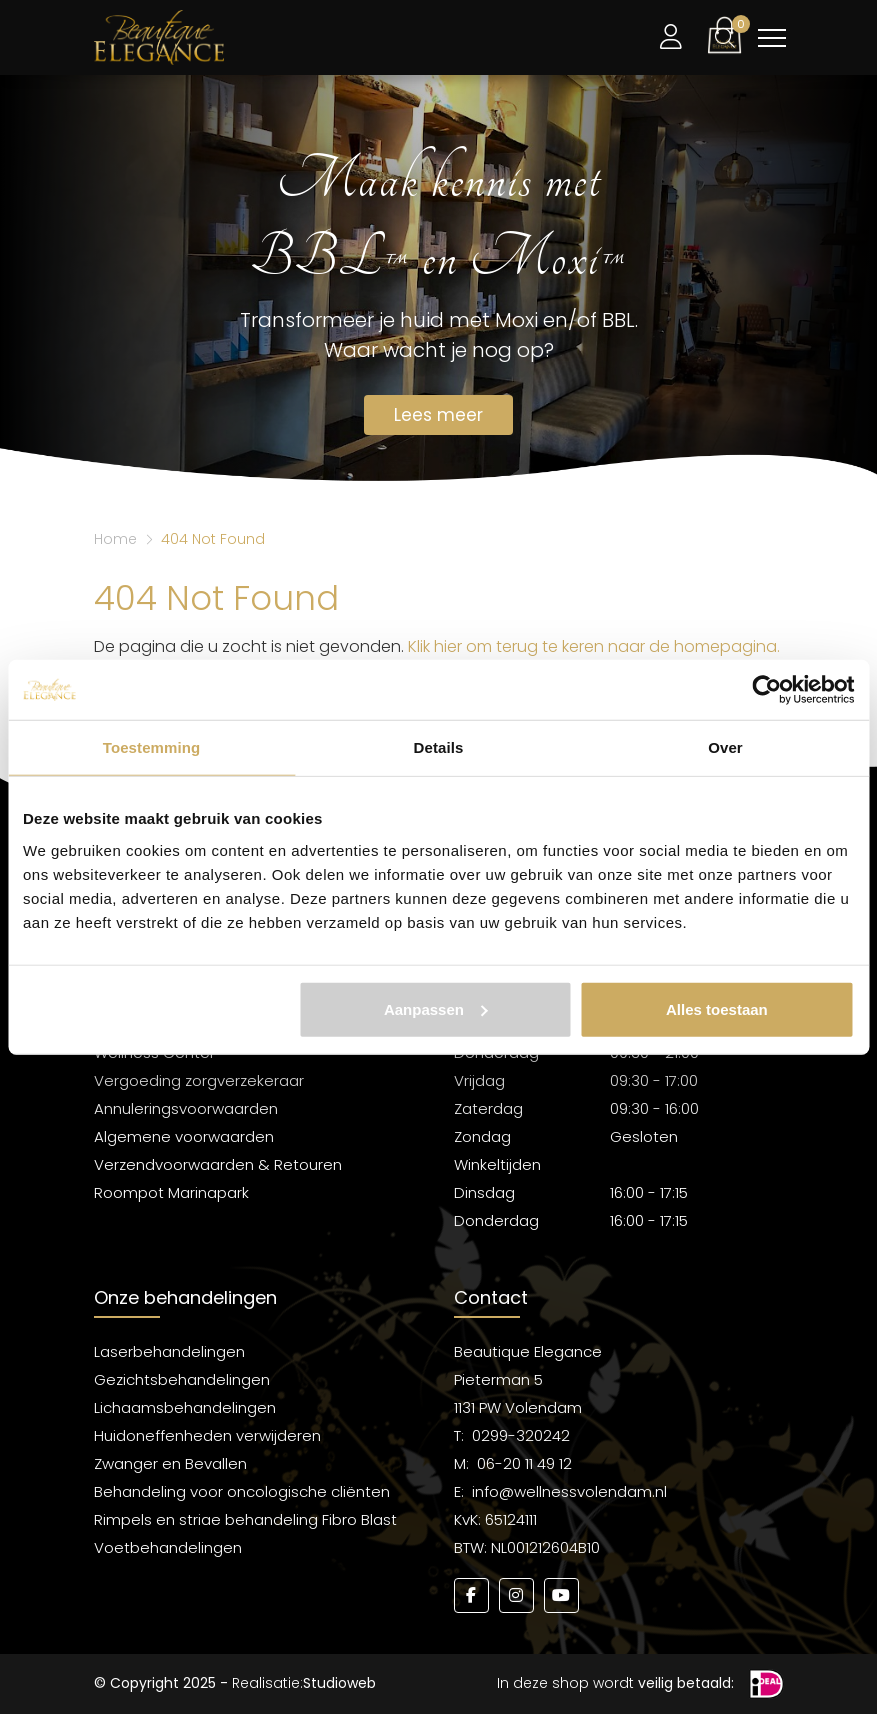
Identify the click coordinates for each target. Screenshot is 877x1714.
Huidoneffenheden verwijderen (207, 1435)
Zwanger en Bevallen (170, 1463)
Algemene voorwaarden (184, 1136)
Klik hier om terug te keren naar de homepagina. (594, 646)
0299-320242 (521, 1435)
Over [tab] (725, 747)
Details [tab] (439, 747)
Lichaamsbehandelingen (185, 1407)
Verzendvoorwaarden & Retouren (218, 1164)
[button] (724, 35)
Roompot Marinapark (171, 1192)
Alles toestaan (717, 1008)
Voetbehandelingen (168, 1547)
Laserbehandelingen (169, 1351)
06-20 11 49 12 (524, 1463)
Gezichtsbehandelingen (182, 1379)
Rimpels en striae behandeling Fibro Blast (245, 1519)
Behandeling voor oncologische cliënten (242, 1491)
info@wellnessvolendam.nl (569, 1491)
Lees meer (438, 415)
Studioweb (339, 1683)
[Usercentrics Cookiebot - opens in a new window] (766, 690)
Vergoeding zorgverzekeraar (199, 1080)
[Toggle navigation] (772, 38)
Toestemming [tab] (152, 747)
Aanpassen (436, 1008)
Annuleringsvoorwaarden (186, 1108)
